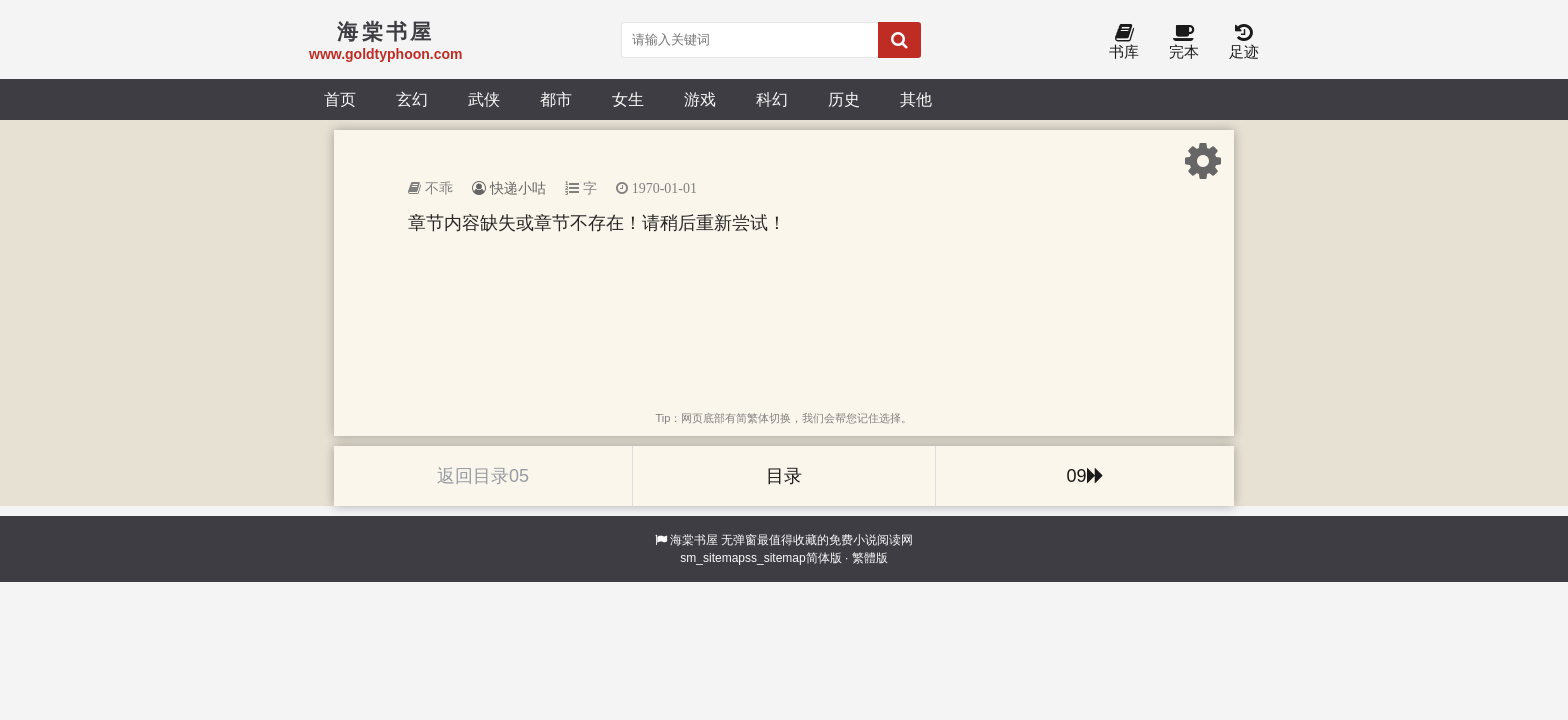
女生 (628, 99)
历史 (844, 99)
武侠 (484, 99)
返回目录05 (483, 476)
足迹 (1244, 42)
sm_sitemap (712, 558)
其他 (916, 99)
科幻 (772, 99)
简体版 (824, 558)
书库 (1124, 42)
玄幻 (412, 99)
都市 (556, 99)
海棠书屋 (694, 540)
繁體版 (870, 558)
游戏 (700, 99)
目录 (784, 476)
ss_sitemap (775, 558)
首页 (340, 99)
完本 (1184, 42)
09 (1084, 476)
